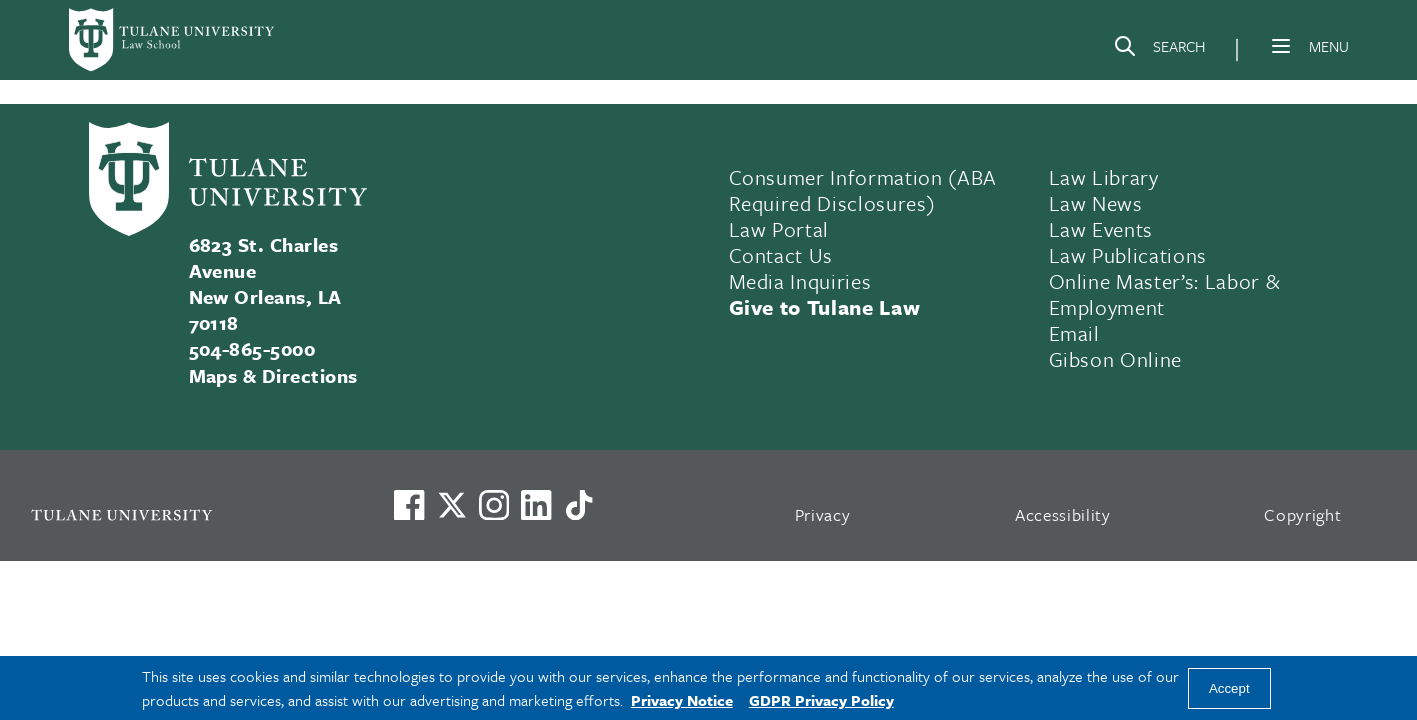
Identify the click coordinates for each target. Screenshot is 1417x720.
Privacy (823, 514)
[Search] (1159, 50)
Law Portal (779, 229)
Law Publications (1128, 255)
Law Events (1101, 229)
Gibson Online (1116, 359)
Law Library (1104, 177)
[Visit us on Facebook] (409, 505)
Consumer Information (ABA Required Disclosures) (863, 190)
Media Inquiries (800, 281)
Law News (1096, 203)
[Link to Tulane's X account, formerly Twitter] (452, 505)
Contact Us (781, 255)
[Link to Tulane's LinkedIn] (536, 505)
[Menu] (1281, 46)
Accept (1229, 688)
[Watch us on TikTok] (579, 505)
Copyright (1302, 514)
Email (1074, 333)
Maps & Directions (273, 375)
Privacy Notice (682, 700)
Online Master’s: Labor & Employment (1165, 294)
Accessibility (1063, 514)
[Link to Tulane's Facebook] (494, 505)
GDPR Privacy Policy (821, 700)
